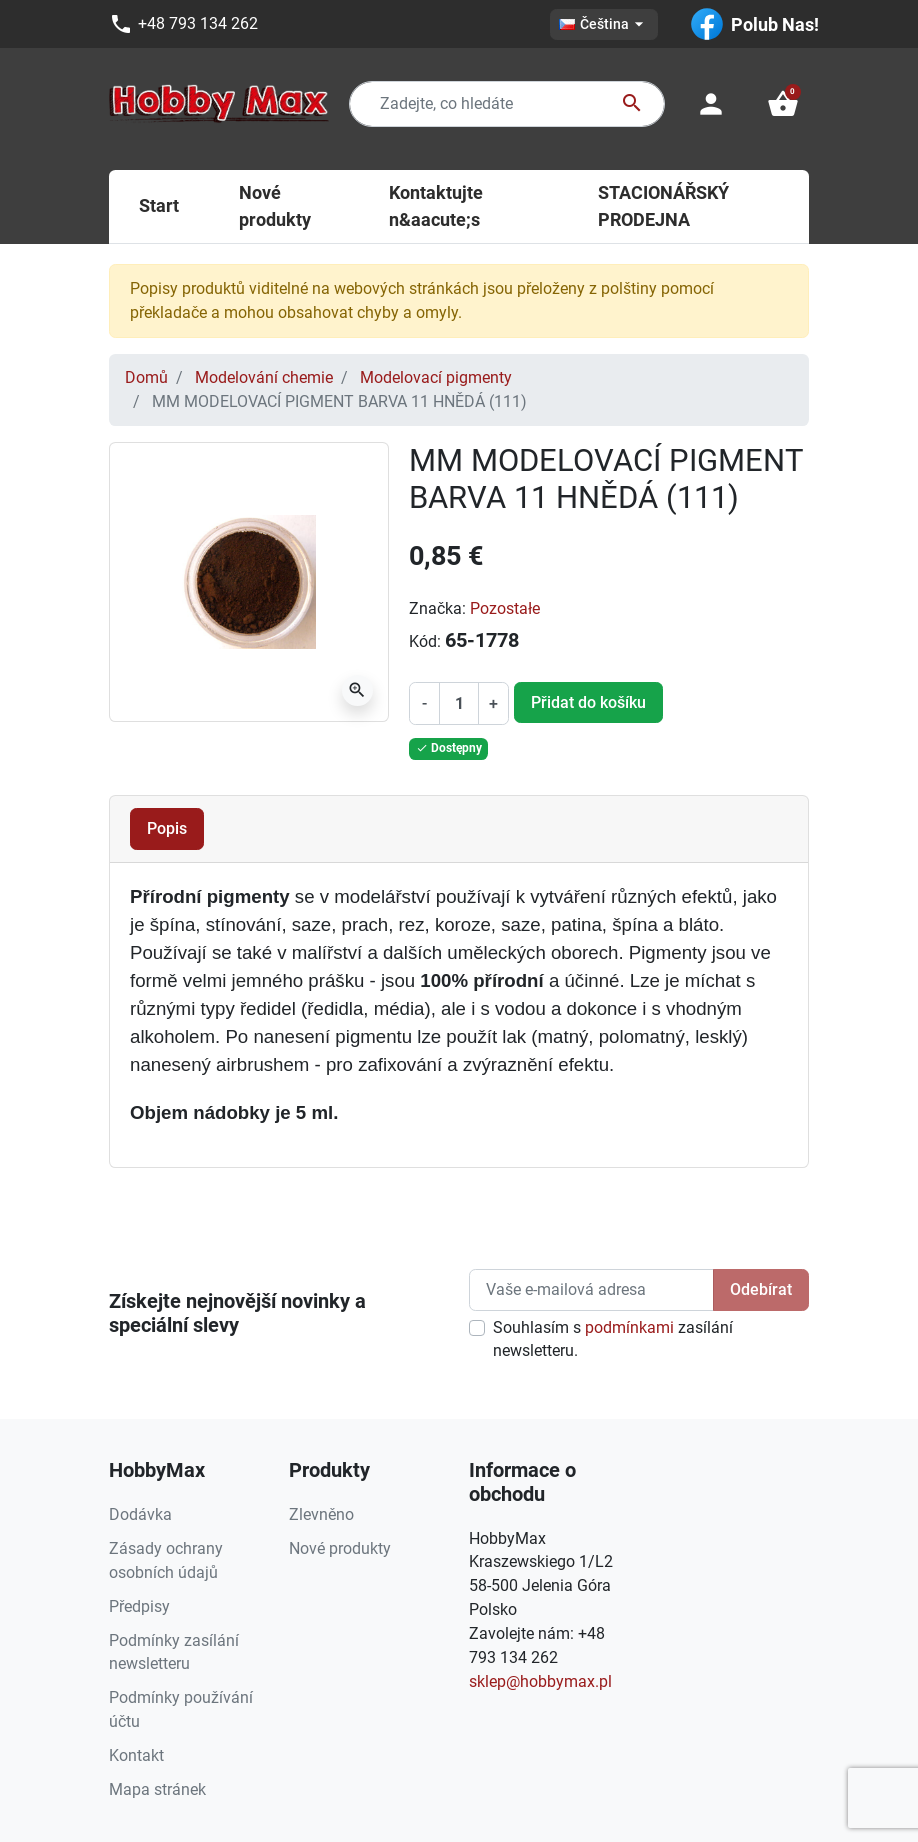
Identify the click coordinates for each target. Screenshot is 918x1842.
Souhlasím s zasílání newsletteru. (613, 1339)
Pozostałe (505, 608)
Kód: (425, 641)
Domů (146, 377)
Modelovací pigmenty (436, 377)
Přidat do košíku (588, 702)
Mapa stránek (157, 1789)
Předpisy (139, 1606)
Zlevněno (321, 1514)
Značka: (437, 608)
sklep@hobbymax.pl (540, 1681)
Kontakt (136, 1755)
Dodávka (140, 1514)
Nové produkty (340, 1548)
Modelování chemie (264, 377)
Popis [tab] (167, 828)
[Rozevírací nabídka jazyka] (604, 24)
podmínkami (629, 1327)
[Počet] (459, 704)
